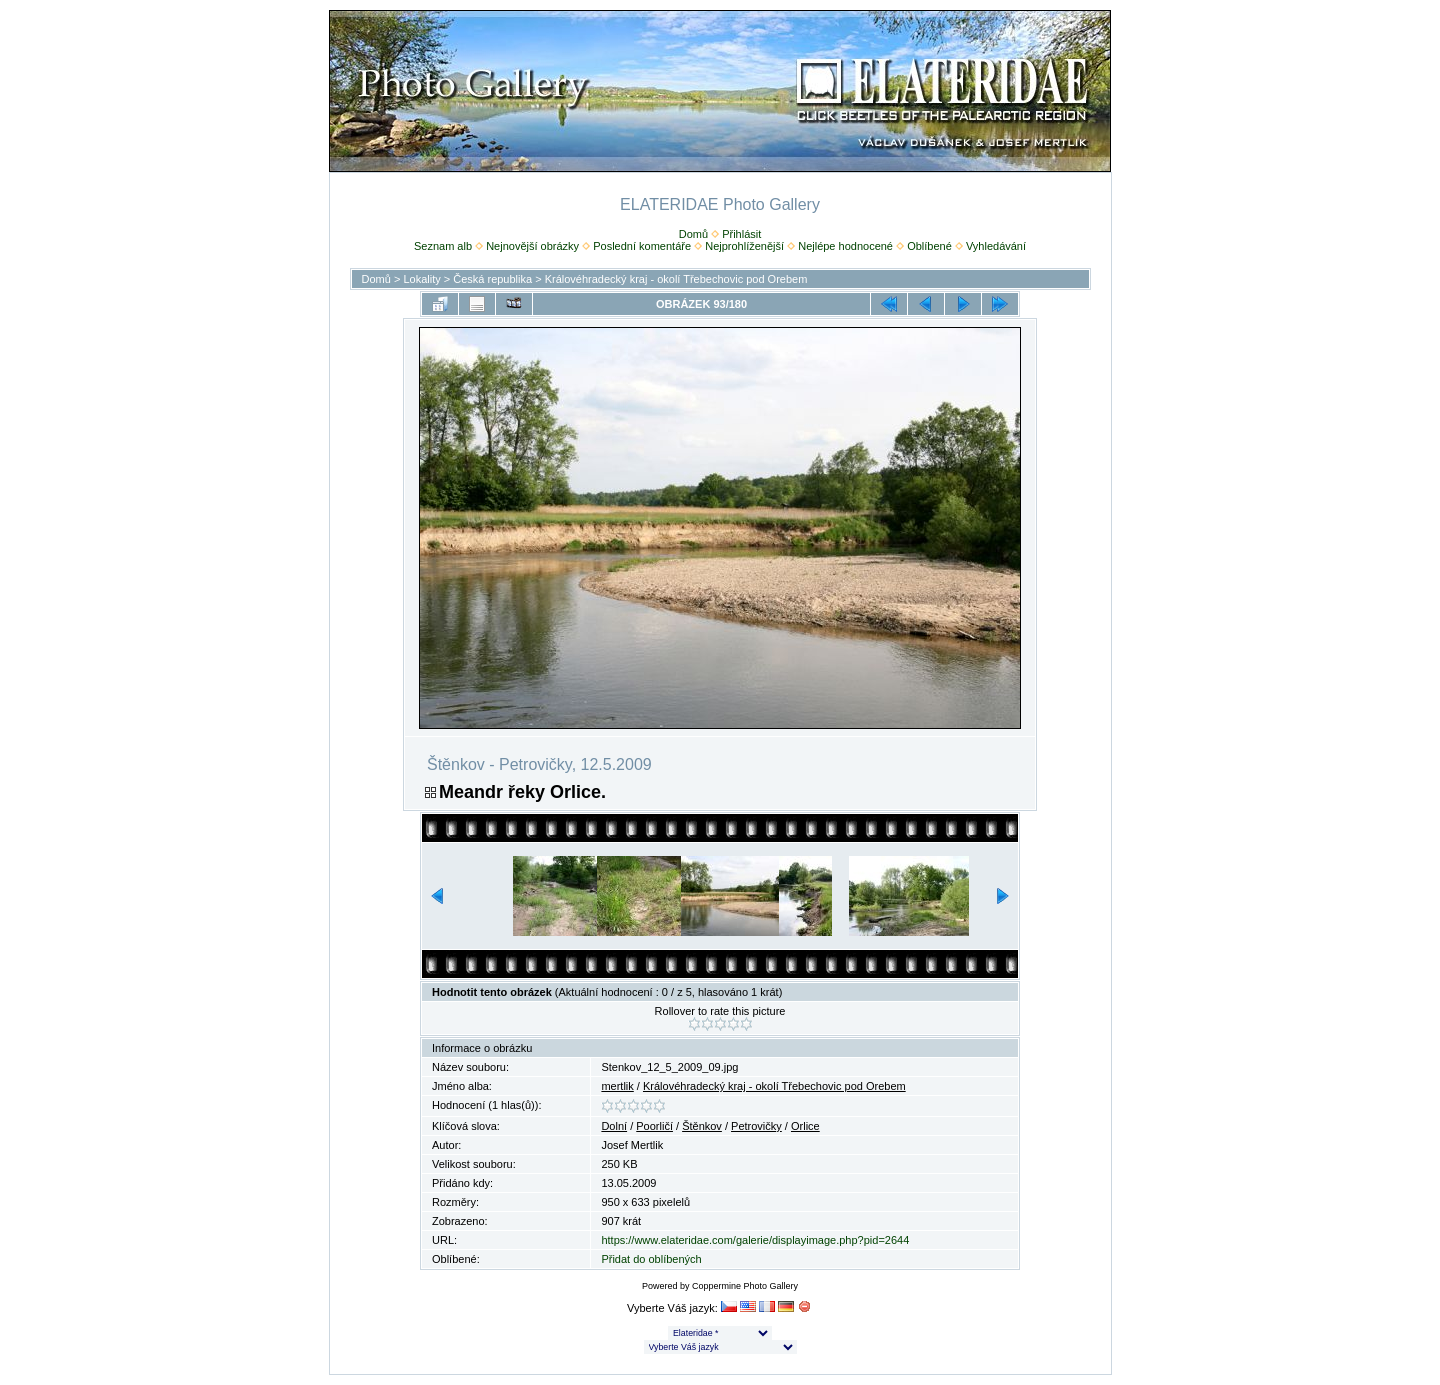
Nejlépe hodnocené (845, 246)
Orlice (805, 1126)
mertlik (617, 1086)
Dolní (614, 1126)
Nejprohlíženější (744, 246)
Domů (693, 234)
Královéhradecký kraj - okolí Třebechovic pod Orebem (676, 279)
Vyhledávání (996, 246)
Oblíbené (929, 246)
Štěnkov (702, 1126)
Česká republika (492, 279)
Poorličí (654, 1126)
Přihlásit (741, 234)
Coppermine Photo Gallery (745, 1286)
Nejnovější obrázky (532, 246)
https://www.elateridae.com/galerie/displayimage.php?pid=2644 (755, 1240)
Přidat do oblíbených (651, 1259)
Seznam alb (443, 246)
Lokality (421, 279)
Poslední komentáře (642, 246)
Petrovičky (756, 1126)
